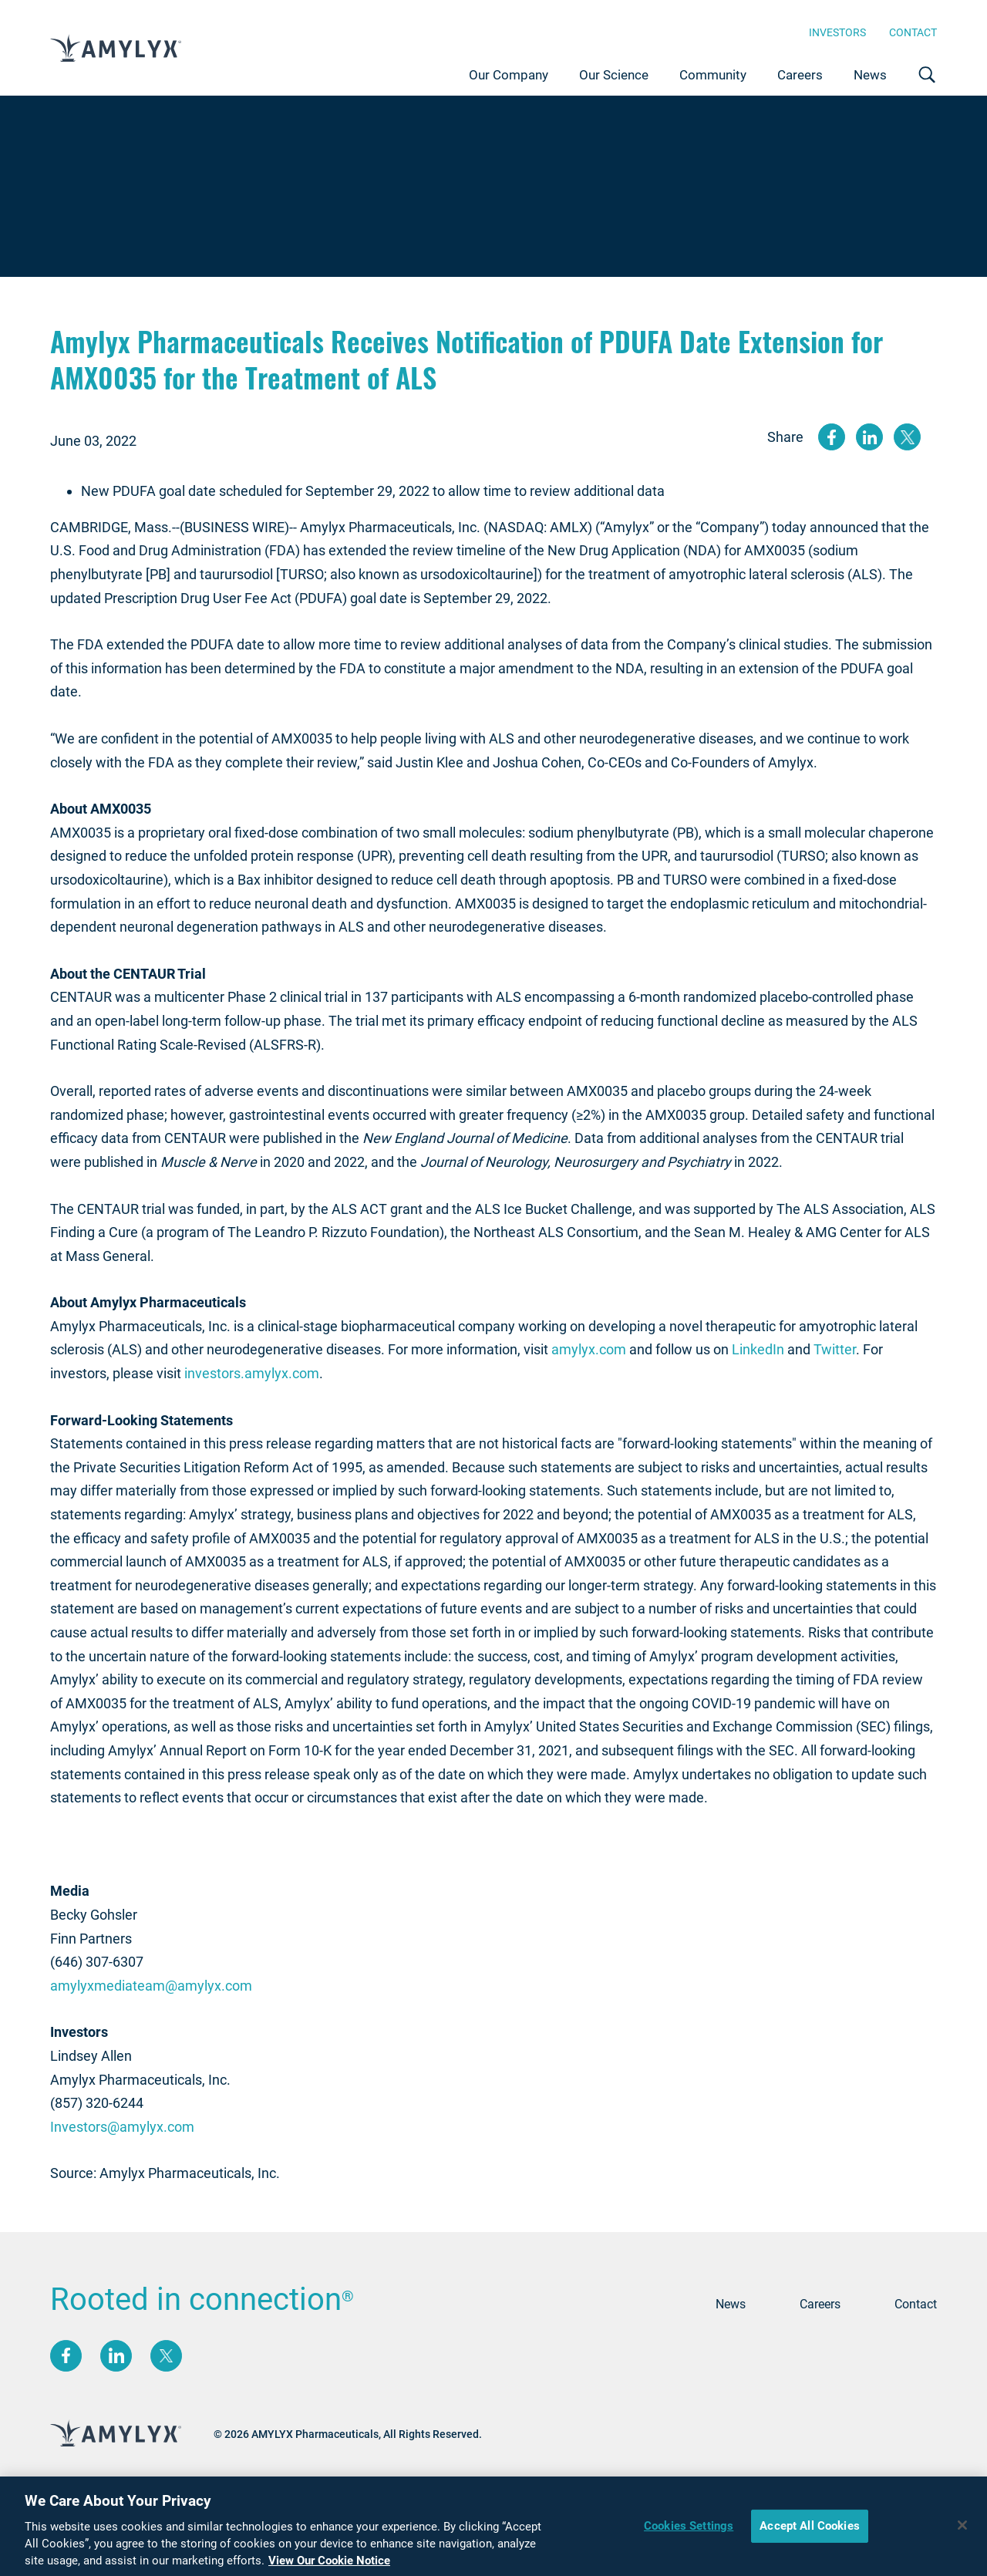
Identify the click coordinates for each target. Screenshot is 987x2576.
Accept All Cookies (810, 2529)
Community (712, 75)
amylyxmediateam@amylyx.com (151, 1986)
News (870, 75)
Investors (837, 32)
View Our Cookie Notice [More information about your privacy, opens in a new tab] (329, 2564)
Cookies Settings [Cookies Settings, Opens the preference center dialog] (688, 2529)
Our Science (613, 75)
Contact (913, 32)
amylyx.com (588, 1349)
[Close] (962, 2529)
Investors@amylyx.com (122, 2127)
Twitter (835, 1349)
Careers (800, 75)
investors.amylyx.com (251, 1373)
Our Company (508, 75)
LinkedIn (758, 1349)
